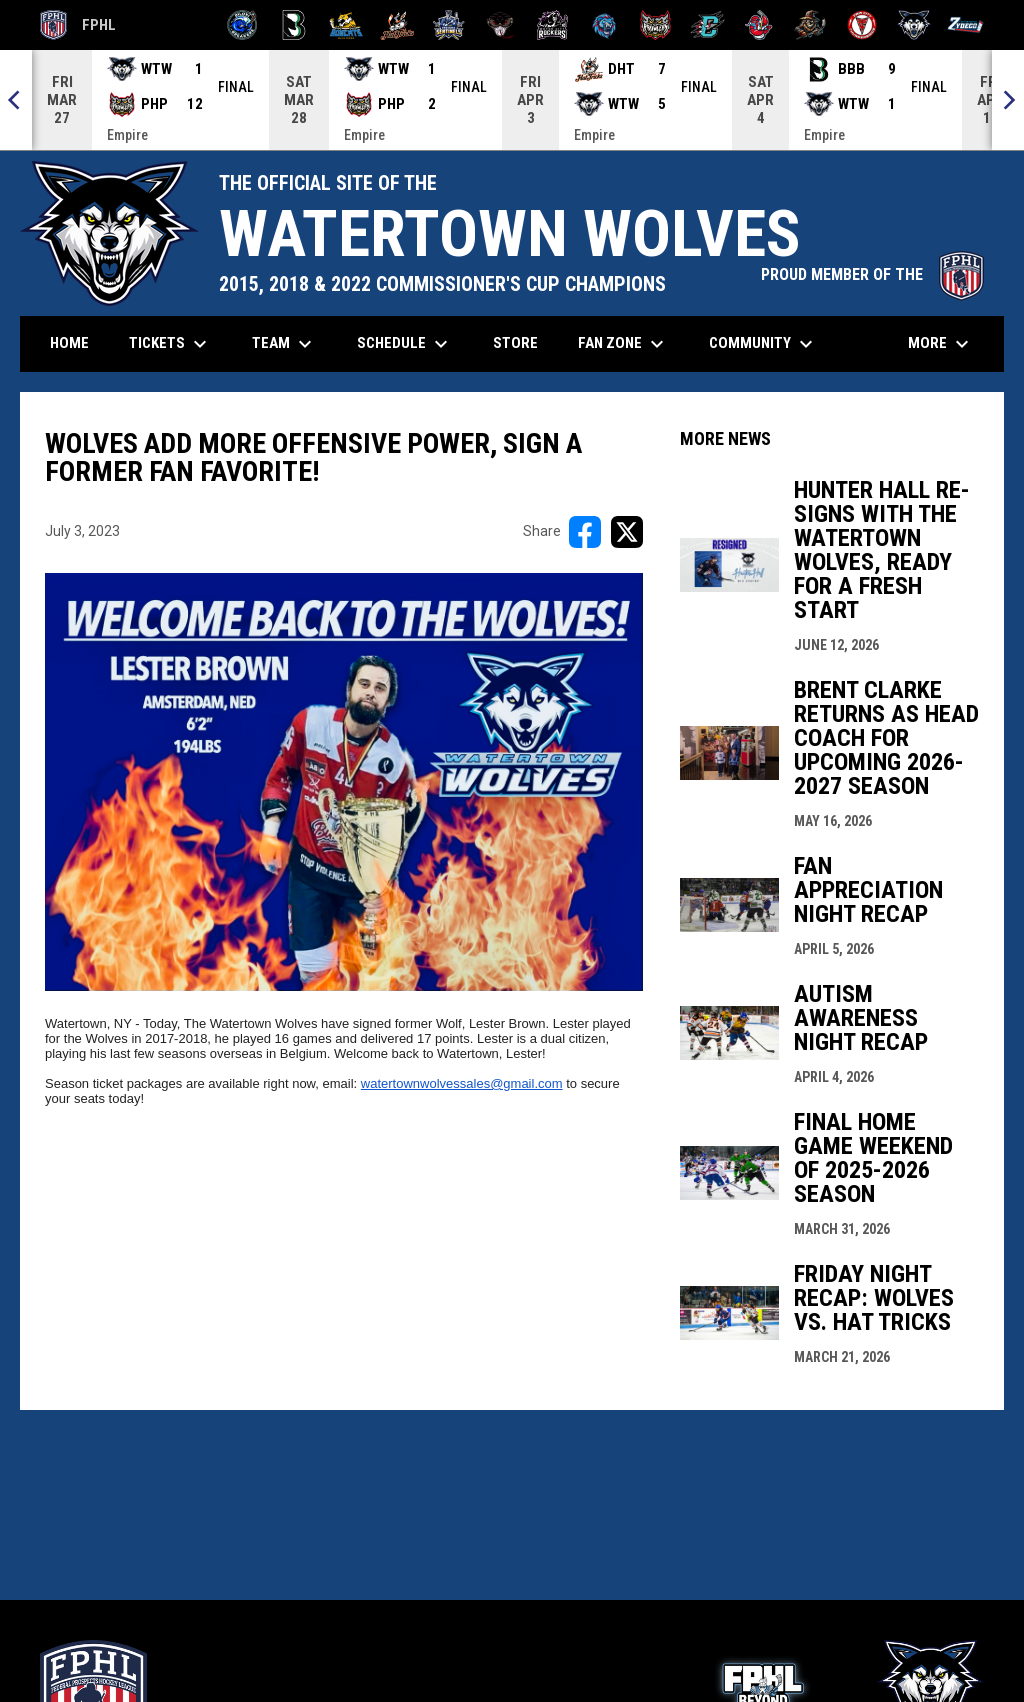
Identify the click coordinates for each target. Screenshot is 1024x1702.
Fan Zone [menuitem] (623, 344)
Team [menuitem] (284, 344)
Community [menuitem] (763, 344)
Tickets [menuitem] (170, 344)
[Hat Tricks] (397, 25)
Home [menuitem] (69, 343)
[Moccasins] (500, 25)
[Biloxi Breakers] (242, 25)
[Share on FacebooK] (585, 532)
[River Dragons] (707, 25)
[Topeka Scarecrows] (810, 25)
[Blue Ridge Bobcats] (345, 25)
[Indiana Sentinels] (449, 25)
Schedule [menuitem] (405, 344)
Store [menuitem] (523, 342)
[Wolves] (914, 25)
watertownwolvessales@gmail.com (462, 1083)
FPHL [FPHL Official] (78, 25)
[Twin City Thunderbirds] (862, 25)
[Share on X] (627, 532)
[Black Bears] (294, 25)
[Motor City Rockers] (552, 25)
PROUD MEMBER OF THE (872, 274)
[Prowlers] (655, 25)
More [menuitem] (941, 344)
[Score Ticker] (512, 100)
